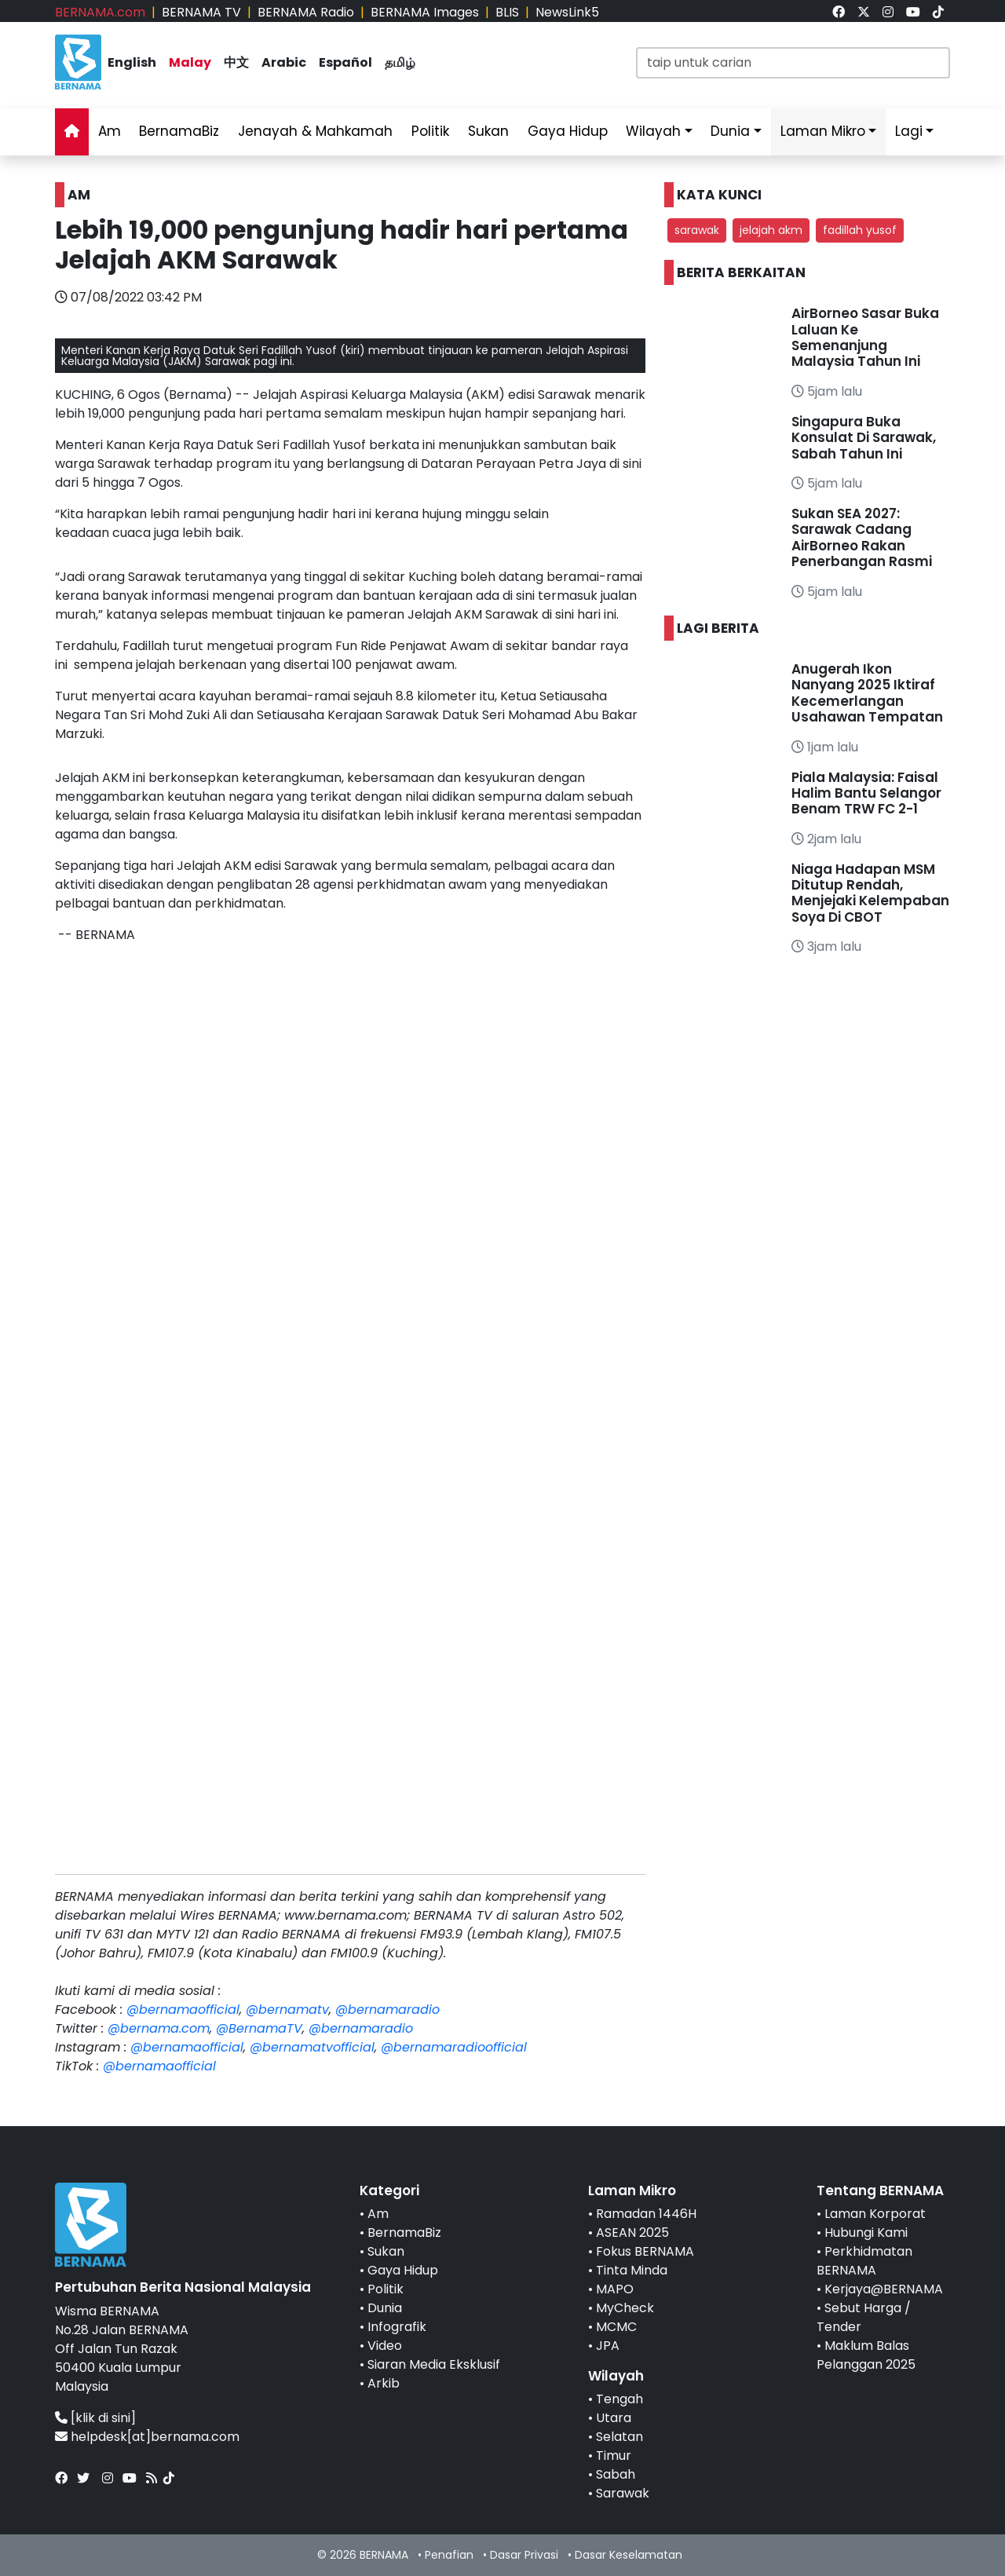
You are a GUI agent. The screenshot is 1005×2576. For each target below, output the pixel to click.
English (132, 62)
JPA (607, 2346)
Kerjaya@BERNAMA (883, 2289)
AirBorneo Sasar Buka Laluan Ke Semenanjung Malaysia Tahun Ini (865, 337)
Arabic (283, 62)
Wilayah (653, 131)
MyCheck (625, 2308)
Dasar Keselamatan (628, 2555)
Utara (613, 2418)
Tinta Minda (631, 2270)
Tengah (619, 2399)
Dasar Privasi (524, 2555)
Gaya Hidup (568, 131)
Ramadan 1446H (646, 2214)
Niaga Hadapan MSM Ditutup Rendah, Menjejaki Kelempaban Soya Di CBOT (870, 893)
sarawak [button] (696, 230)
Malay (190, 62)
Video (384, 2346)
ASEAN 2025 (632, 2232)
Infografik (396, 2327)
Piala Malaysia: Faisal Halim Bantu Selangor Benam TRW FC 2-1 (866, 793)
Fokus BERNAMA (645, 2251)
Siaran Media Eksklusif (433, 2364)
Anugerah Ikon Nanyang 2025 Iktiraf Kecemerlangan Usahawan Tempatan (867, 693)
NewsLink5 (567, 12)
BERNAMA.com (100, 12)
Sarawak (622, 2493)
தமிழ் (400, 62)
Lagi (909, 131)
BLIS (507, 12)
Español (345, 62)
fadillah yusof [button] (860, 230)
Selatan (619, 2437)
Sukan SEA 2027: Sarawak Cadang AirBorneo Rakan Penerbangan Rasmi (863, 537)
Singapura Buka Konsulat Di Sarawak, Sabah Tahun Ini (863, 437)
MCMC (616, 2327)
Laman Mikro (822, 131)
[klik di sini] (103, 2418)
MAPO (615, 2289)
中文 (236, 62)
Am (109, 131)
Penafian (449, 2555)
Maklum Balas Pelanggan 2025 (866, 2355)
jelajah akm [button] (771, 230)
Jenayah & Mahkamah (315, 131)
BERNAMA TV (201, 12)
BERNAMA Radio (306, 12)
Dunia (730, 131)
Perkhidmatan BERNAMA (864, 2260)
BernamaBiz (179, 131)
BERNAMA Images (425, 12)
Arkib (383, 2383)
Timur (613, 2455)
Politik (430, 131)
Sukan (488, 131)
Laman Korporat (875, 2214)
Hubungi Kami (866, 2232)
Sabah (615, 2474)
